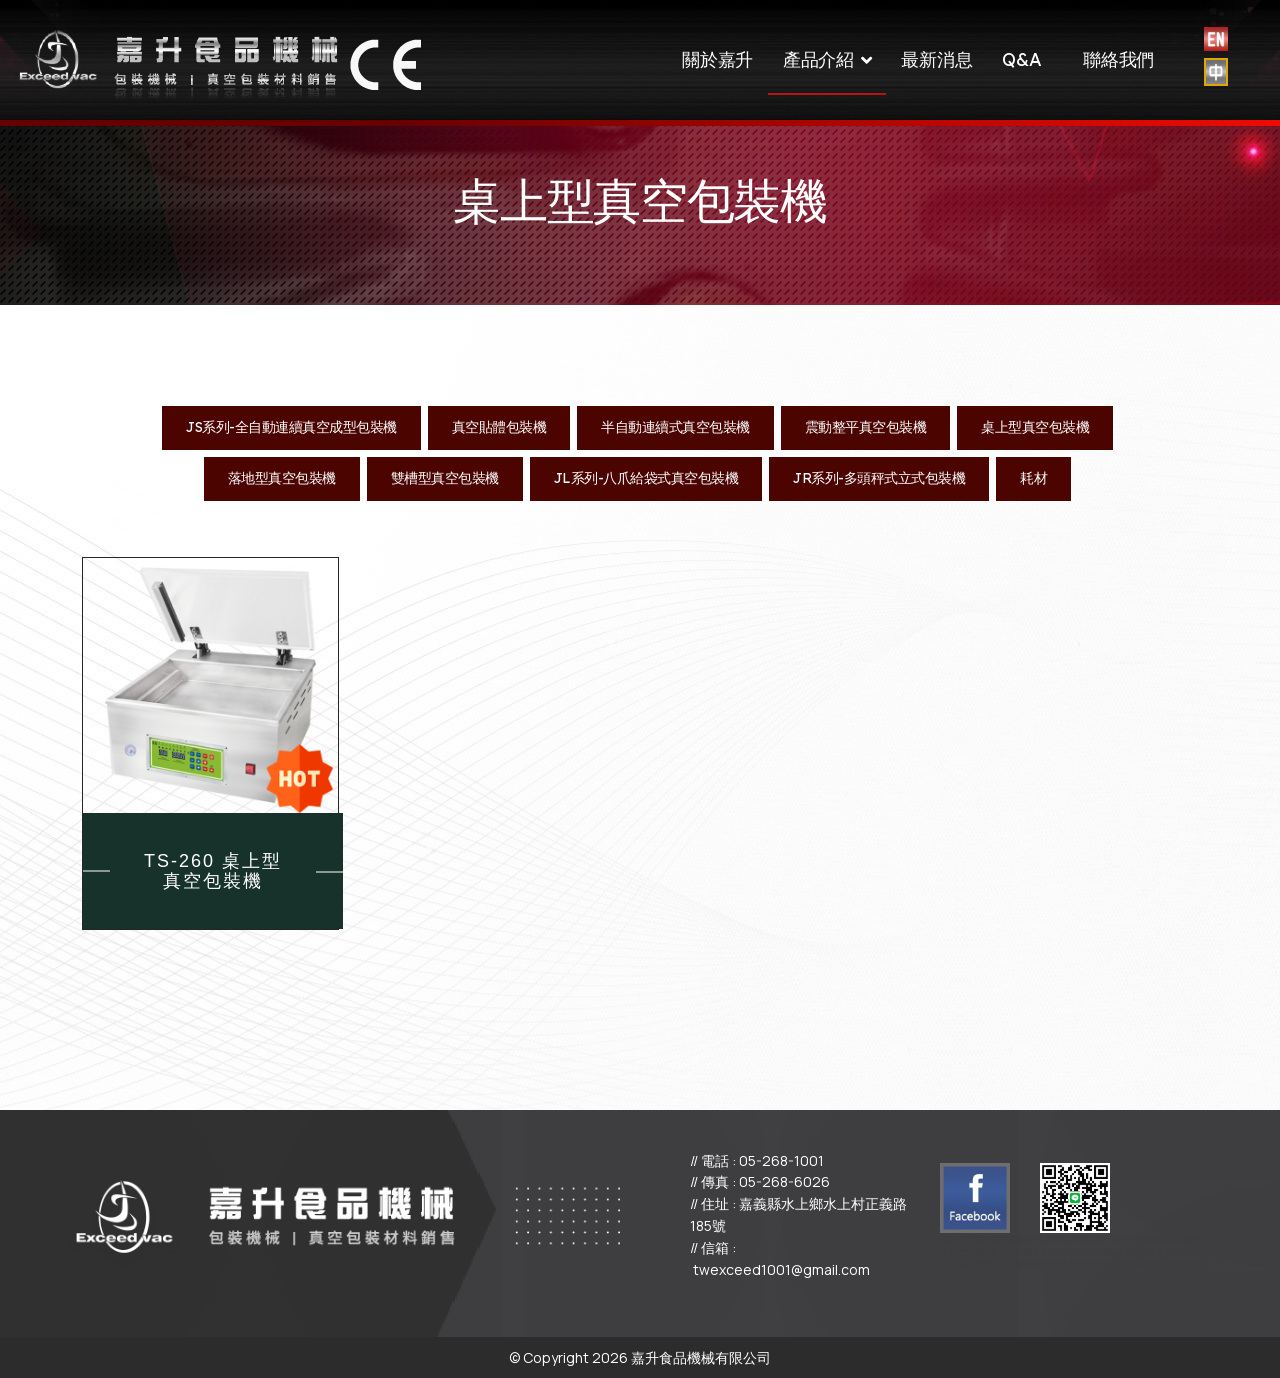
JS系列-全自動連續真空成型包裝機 (291, 427)
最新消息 (936, 59)
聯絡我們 (1118, 59)
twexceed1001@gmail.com (781, 1269)
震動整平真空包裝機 (866, 427)
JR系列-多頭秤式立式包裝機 (879, 478)
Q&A (1021, 59)
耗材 (1033, 478)
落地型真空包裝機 (282, 478)
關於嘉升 (717, 59)
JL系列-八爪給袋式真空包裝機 (646, 478)
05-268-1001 (781, 1160)
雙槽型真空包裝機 (445, 478)
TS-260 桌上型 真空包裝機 (213, 871)
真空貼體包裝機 (499, 427)
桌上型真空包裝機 (1035, 427)
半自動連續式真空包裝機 (675, 427)
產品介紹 (818, 59)
